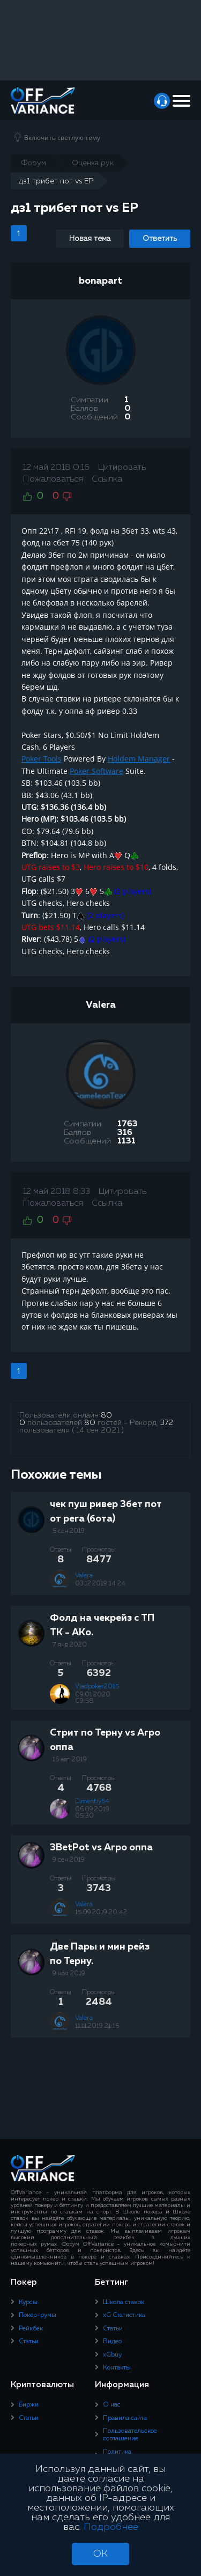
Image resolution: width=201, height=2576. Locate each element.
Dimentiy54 (92, 1801)
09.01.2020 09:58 (92, 1698)
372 (166, 1423)
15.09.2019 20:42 (101, 1912)
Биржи (29, 2405)
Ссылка (107, 479)
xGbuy (112, 2355)
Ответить (160, 238)
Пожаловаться (53, 479)
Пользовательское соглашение (130, 2435)
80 (106, 1415)
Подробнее (111, 2527)
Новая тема (89, 238)
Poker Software (96, 771)
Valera (101, 1005)
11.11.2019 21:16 (97, 2026)
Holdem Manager (139, 759)
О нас (112, 2405)
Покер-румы (37, 2315)
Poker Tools (41, 759)
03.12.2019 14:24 (100, 1584)
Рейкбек (31, 2329)
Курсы (28, 2302)
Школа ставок (123, 2302)
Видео (112, 2341)
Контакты (117, 2368)
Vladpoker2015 (97, 1687)
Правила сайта (125, 2418)
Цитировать (122, 467)
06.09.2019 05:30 (92, 1812)
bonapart (100, 281)
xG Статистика (124, 2315)
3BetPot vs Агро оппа (101, 1847)
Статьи (29, 2341)
